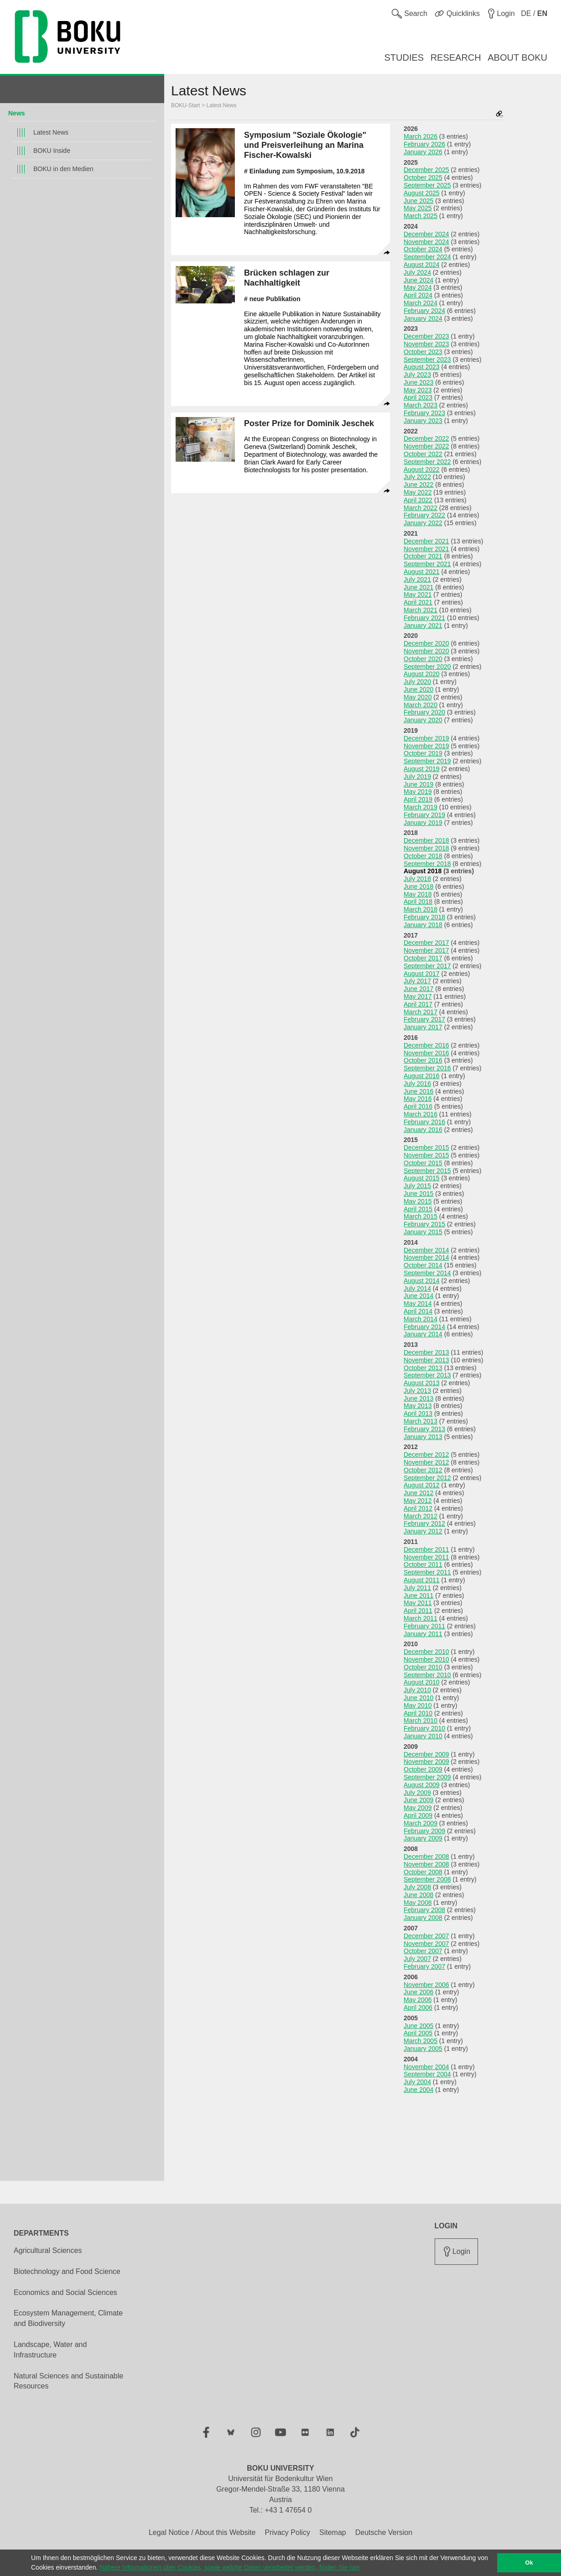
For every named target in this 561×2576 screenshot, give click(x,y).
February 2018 (424, 917)
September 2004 (427, 2074)
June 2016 (418, 1091)
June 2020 (418, 689)
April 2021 (418, 602)
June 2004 (418, 2089)
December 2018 (426, 840)
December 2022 (426, 438)
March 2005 (420, 2040)
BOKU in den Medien (63, 168)
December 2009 (426, 1754)
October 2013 (423, 1367)
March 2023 (420, 405)
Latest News (50, 132)
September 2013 (427, 1375)
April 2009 (418, 1815)
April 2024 (418, 295)
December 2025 (426, 169)
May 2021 (417, 594)
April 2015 (418, 1209)
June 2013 (418, 1398)
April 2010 (418, 1713)
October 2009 (423, 1769)
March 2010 (420, 1720)
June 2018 (418, 886)
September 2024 (427, 257)
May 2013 (417, 1405)
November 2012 (426, 1462)
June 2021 (418, 587)
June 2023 (418, 382)
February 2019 (424, 815)
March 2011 (420, 1618)
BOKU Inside (51, 150)
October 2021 (423, 556)
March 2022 (420, 507)
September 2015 (427, 1170)
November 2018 (426, 848)
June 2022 (418, 484)
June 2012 (418, 1493)
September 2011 (427, 1572)
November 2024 (426, 241)
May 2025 (417, 208)
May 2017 (417, 996)
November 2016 (426, 1053)
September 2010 (427, 1675)
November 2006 (426, 1984)
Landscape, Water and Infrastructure (50, 2350)
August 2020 (422, 674)
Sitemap (332, 2532)
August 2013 (422, 1383)
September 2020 (427, 666)
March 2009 (420, 1823)
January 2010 (423, 1736)
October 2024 (423, 249)
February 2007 (424, 1966)
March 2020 (420, 705)
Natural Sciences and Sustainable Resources (68, 2381)
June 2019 (418, 784)
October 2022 (423, 454)
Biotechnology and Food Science (67, 2271)
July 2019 (417, 776)
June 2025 (418, 200)
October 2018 (423, 856)
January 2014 (423, 1334)
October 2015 (423, 1163)
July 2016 (417, 1083)
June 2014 (418, 1295)
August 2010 (422, 1682)
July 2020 (417, 681)
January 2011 (423, 1633)
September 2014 (427, 1273)
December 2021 (426, 541)
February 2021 (424, 617)
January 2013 (423, 1436)
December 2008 (426, 1856)
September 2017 (427, 966)
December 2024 (426, 234)
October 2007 (423, 1951)
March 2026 (420, 136)
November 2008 (426, 1864)
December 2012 (426, 1454)
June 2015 (418, 1193)
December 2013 (426, 1352)
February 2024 (424, 310)
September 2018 (427, 863)
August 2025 (422, 193)
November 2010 (426, 1659)
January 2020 (423, 720)
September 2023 (427, 359)
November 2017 (426, 950)
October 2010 (423, 1667)
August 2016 (422, 1075)
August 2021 (422, 571)
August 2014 (422, 1280)
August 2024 (422, 264)
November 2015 (426, 1155)
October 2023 (423, 351)
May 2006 (417, 1999)
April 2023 (418, 397)
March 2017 (420, 1012)
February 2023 (424, 413)
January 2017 (423, 1027)
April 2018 (418, 901)
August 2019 (422, 768)
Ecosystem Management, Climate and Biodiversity (68, 2318)
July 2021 (417, 579)
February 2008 (424, 1910)
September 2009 (427, 1777)
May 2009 (417, 1807)
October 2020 (423, 658)
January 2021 (423, 625)
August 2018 (423, 871)
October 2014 (423, 1265)
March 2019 (420, 807)
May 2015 (417, 1201)
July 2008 (417, 1887)
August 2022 (422, 469)
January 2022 (423, 523)
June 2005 (418, 2025)
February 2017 (424, 1019)
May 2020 (417, 697)
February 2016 (424, 1122)
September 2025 (427, 185)
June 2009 (418, 1800)
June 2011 (418, 1595)
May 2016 (417, 1098)
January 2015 (423, 1232)
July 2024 (417, 272)
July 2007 (417, 1958)
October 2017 (423, 958)
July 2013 (417, 1390)
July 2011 (417, 1587)
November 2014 (426, 1257)
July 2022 (417, 476)
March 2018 (420, 909)
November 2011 (426, 1557)
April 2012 (418, 1508)
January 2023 (423, 420)
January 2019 (423, 822)
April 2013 (418, 1413)
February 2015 (424, 1224)
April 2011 (418, 1610)
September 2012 (427, 1477)
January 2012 (423, 1531)
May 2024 (417, 287)
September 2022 (427, 461)
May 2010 (417, 1705)
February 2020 (424, 712)
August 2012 (422, 1485)
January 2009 (423, 1838)
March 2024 (420, 303)
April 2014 (418, 1311)
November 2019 (426, 746)
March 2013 (420, 1421)
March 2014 (420, 1319)
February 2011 (424, 1626)
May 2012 (417, 1500)
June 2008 (418, 1894)
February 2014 (424, 1326)
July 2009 (417, 1792)
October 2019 (423, 753)
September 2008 (427, 1879)
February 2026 (424, 144)
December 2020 (426, 643)
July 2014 (417, 1288)
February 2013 (424, 1429)
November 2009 (426, 1761)
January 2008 (423, 1917)
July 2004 (417, 2082)
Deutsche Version (383, 2532)
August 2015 (422, 1178)
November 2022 (426, 446)
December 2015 (426, 1147)
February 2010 (424, 1728)
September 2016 (427, 1068)
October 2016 (423, 1060)
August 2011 (422, 1580)
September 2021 (427, 564)
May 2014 (417, 1303)
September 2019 (427, 761)
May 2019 (417, 791)
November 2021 (426, 549)
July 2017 (417, 981)
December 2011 (426, 1549)
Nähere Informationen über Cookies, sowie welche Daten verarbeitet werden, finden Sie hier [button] (229, 2567)
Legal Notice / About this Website (202, 2532)
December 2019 (426, 738)
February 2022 (424, 515)
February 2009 (424, 1831)
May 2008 (417, 1902)
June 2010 (418, 1697)
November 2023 (426, 344)
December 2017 (426, 942)
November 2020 (426, 651)
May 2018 (417, 894)
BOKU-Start (185, 105)
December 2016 (426, 1045)
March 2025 (420, 215)
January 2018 (423, 924)
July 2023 (417, 374)
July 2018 (417, 878)
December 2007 (426, 1936)
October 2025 (423, 177)
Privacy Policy (287, 2532)
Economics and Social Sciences (65, 2292)
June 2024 (418, 280)
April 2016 (418, 1106)
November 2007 (426, 1943)
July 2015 (417, 1185)
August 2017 (422, 973)
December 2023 (426, 336)
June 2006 (418, 1992)
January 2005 (423, 2048)
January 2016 (423, 1129)
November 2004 (426, 2066)
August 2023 (422, 366)
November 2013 (426, 1360)
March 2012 (420, 1516)
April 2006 (418, 2007)
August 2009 (422, 1785)
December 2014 (426, 1250)
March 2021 (420, 610)
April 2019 (418, 799)
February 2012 (424, 1523)
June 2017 (418, 988)
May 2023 (417, 390)
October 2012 (423, 1470)
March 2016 (420, 1114)
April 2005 (418, 2033)
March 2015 (420, 1216)
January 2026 (423, 152)
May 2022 (417, 492)
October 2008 (423, 1872)
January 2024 (423, 318)
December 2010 (426, 1651)
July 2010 (417, 1690)
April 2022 (418, 500)
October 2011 (423, 1564)
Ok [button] (529, 2563)
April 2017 (418, 1004)
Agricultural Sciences (48, 2250)
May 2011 (417, 1602)
